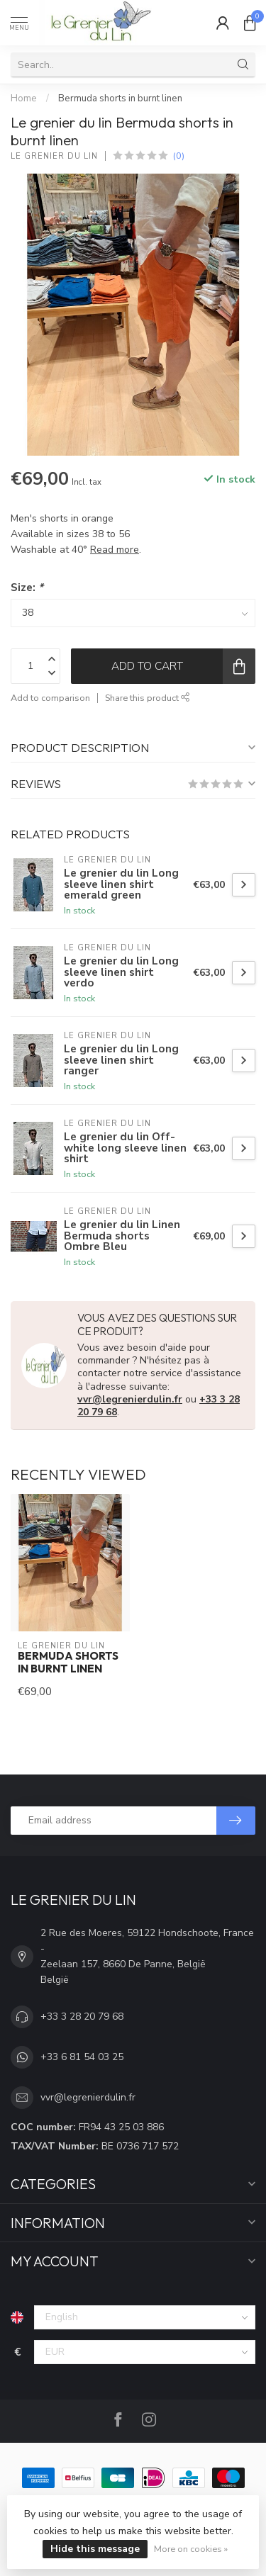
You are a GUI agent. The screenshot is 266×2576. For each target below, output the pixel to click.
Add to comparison (50, 698)
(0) (178, 156)
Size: (27, 587)
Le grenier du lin (54, 156)
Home (24, 98)
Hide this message (95, 2548)
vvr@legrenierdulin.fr (129, 1399)
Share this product (147, 698)
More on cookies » (191, 2549)
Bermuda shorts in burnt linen (120, 98)
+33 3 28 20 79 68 (81, 2016)
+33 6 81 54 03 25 (81, 2057)
